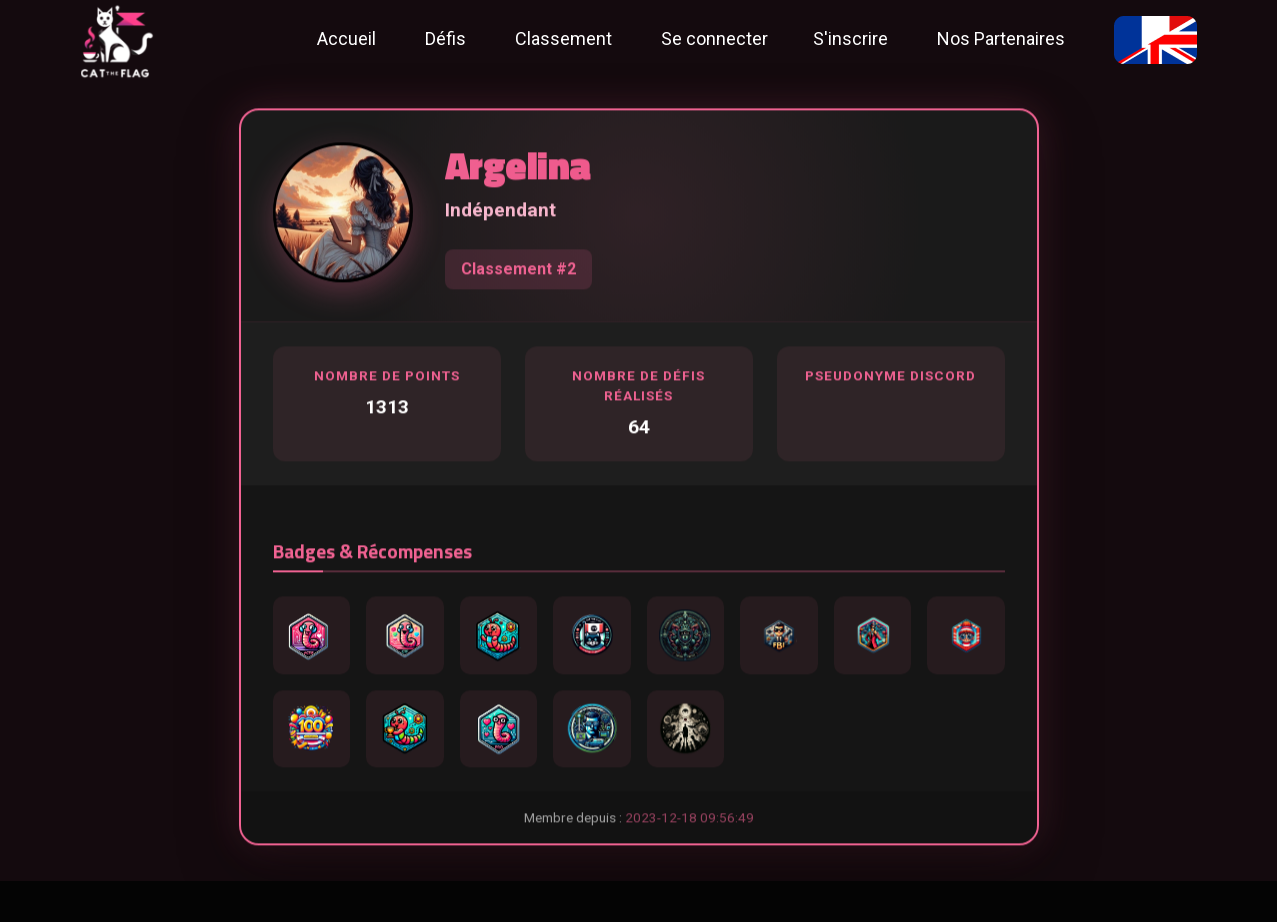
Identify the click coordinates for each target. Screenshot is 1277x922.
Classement (563, 38)
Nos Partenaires (1001, 38)
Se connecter (714, 38)
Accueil (346, 38)
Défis (445, 38)
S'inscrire (850, 38)
